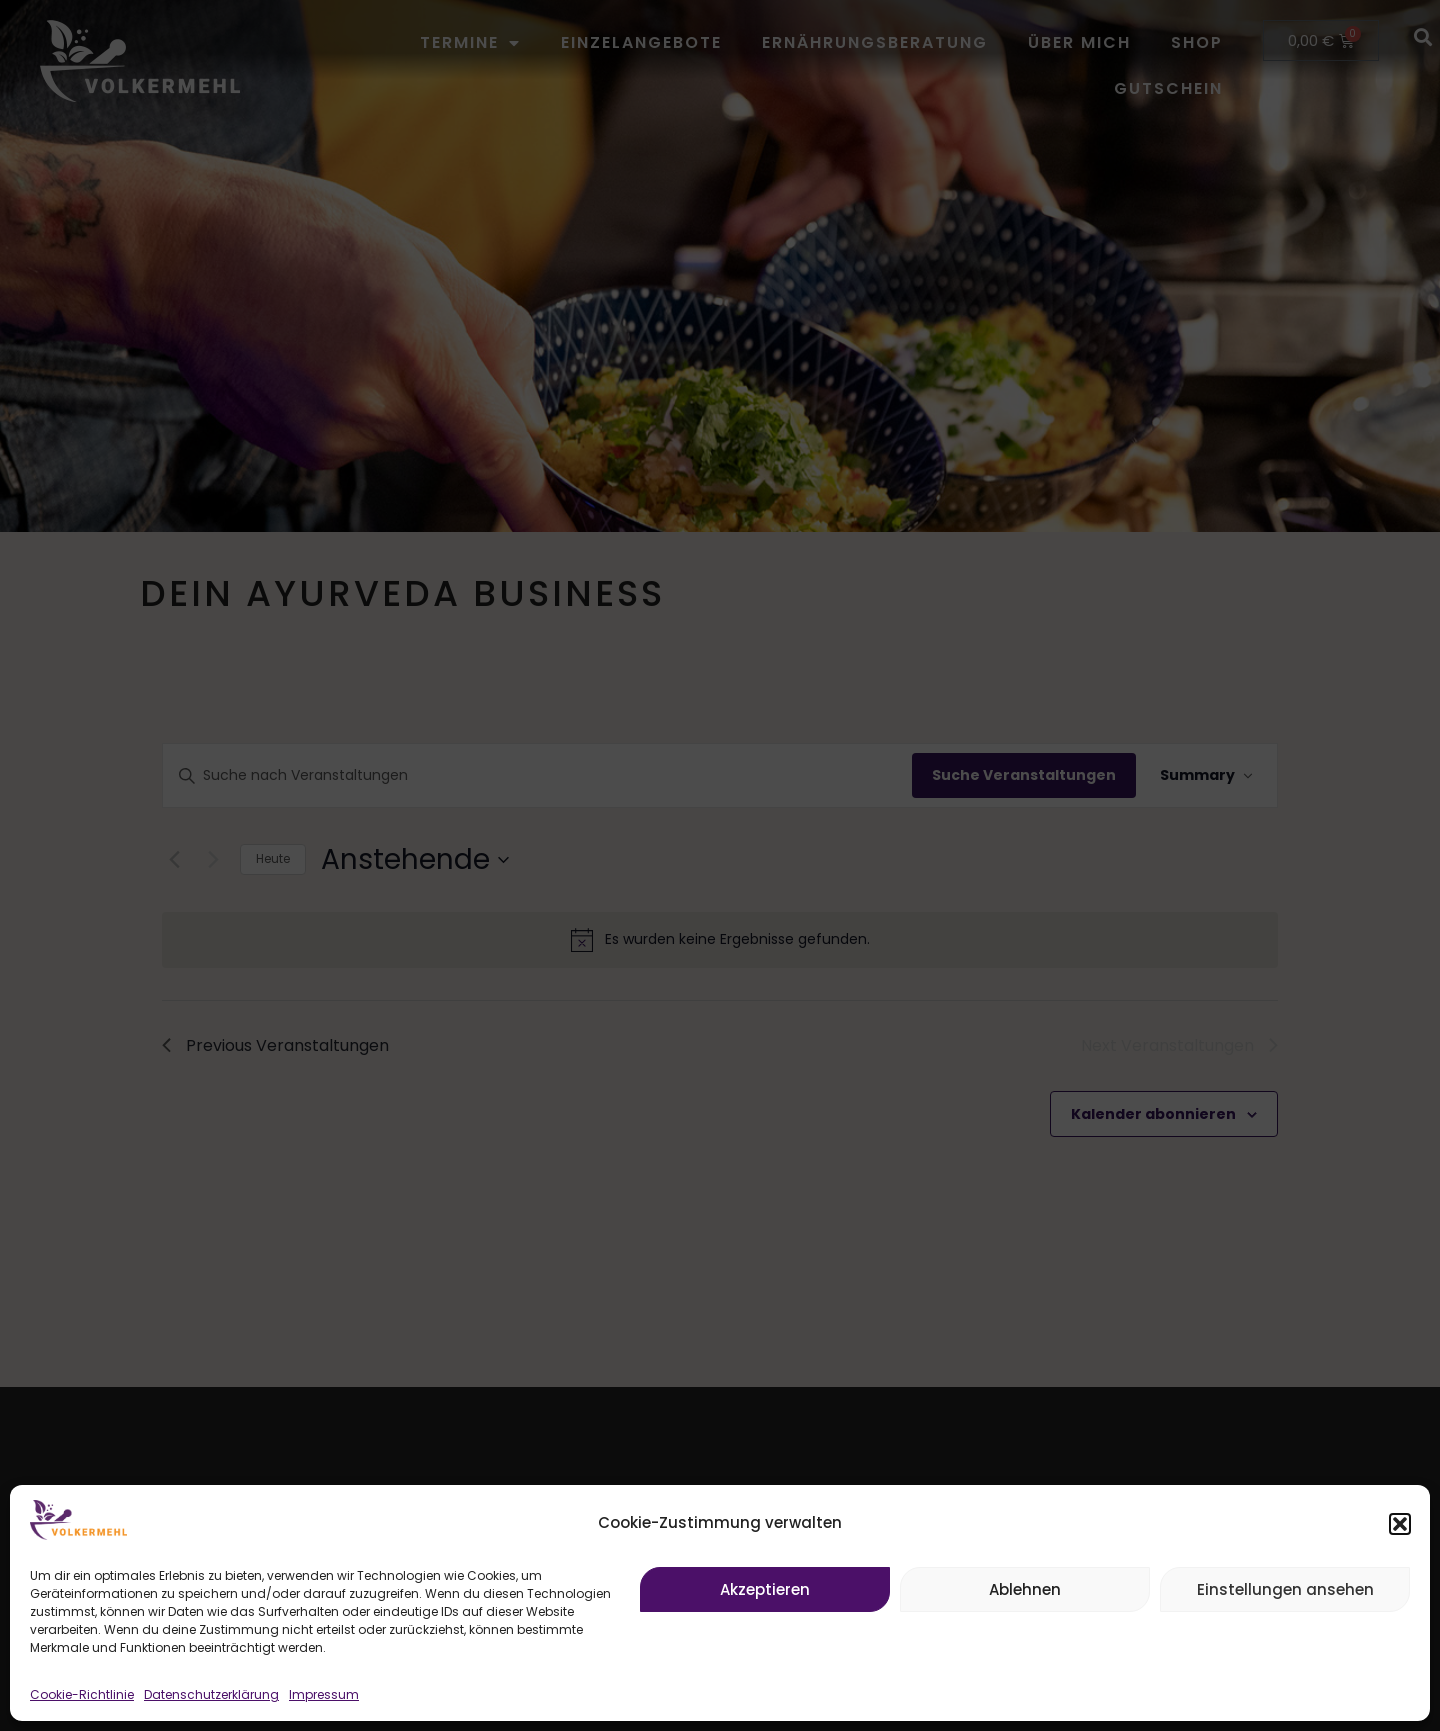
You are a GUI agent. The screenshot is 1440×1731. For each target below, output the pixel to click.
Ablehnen (1025, 1589)
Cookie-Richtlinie (82, 1694)
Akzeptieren (765, 1589)
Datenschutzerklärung (211, 1694)
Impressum (324, 1694)
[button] (1400, 1524)
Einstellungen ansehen (1285, 1589)
